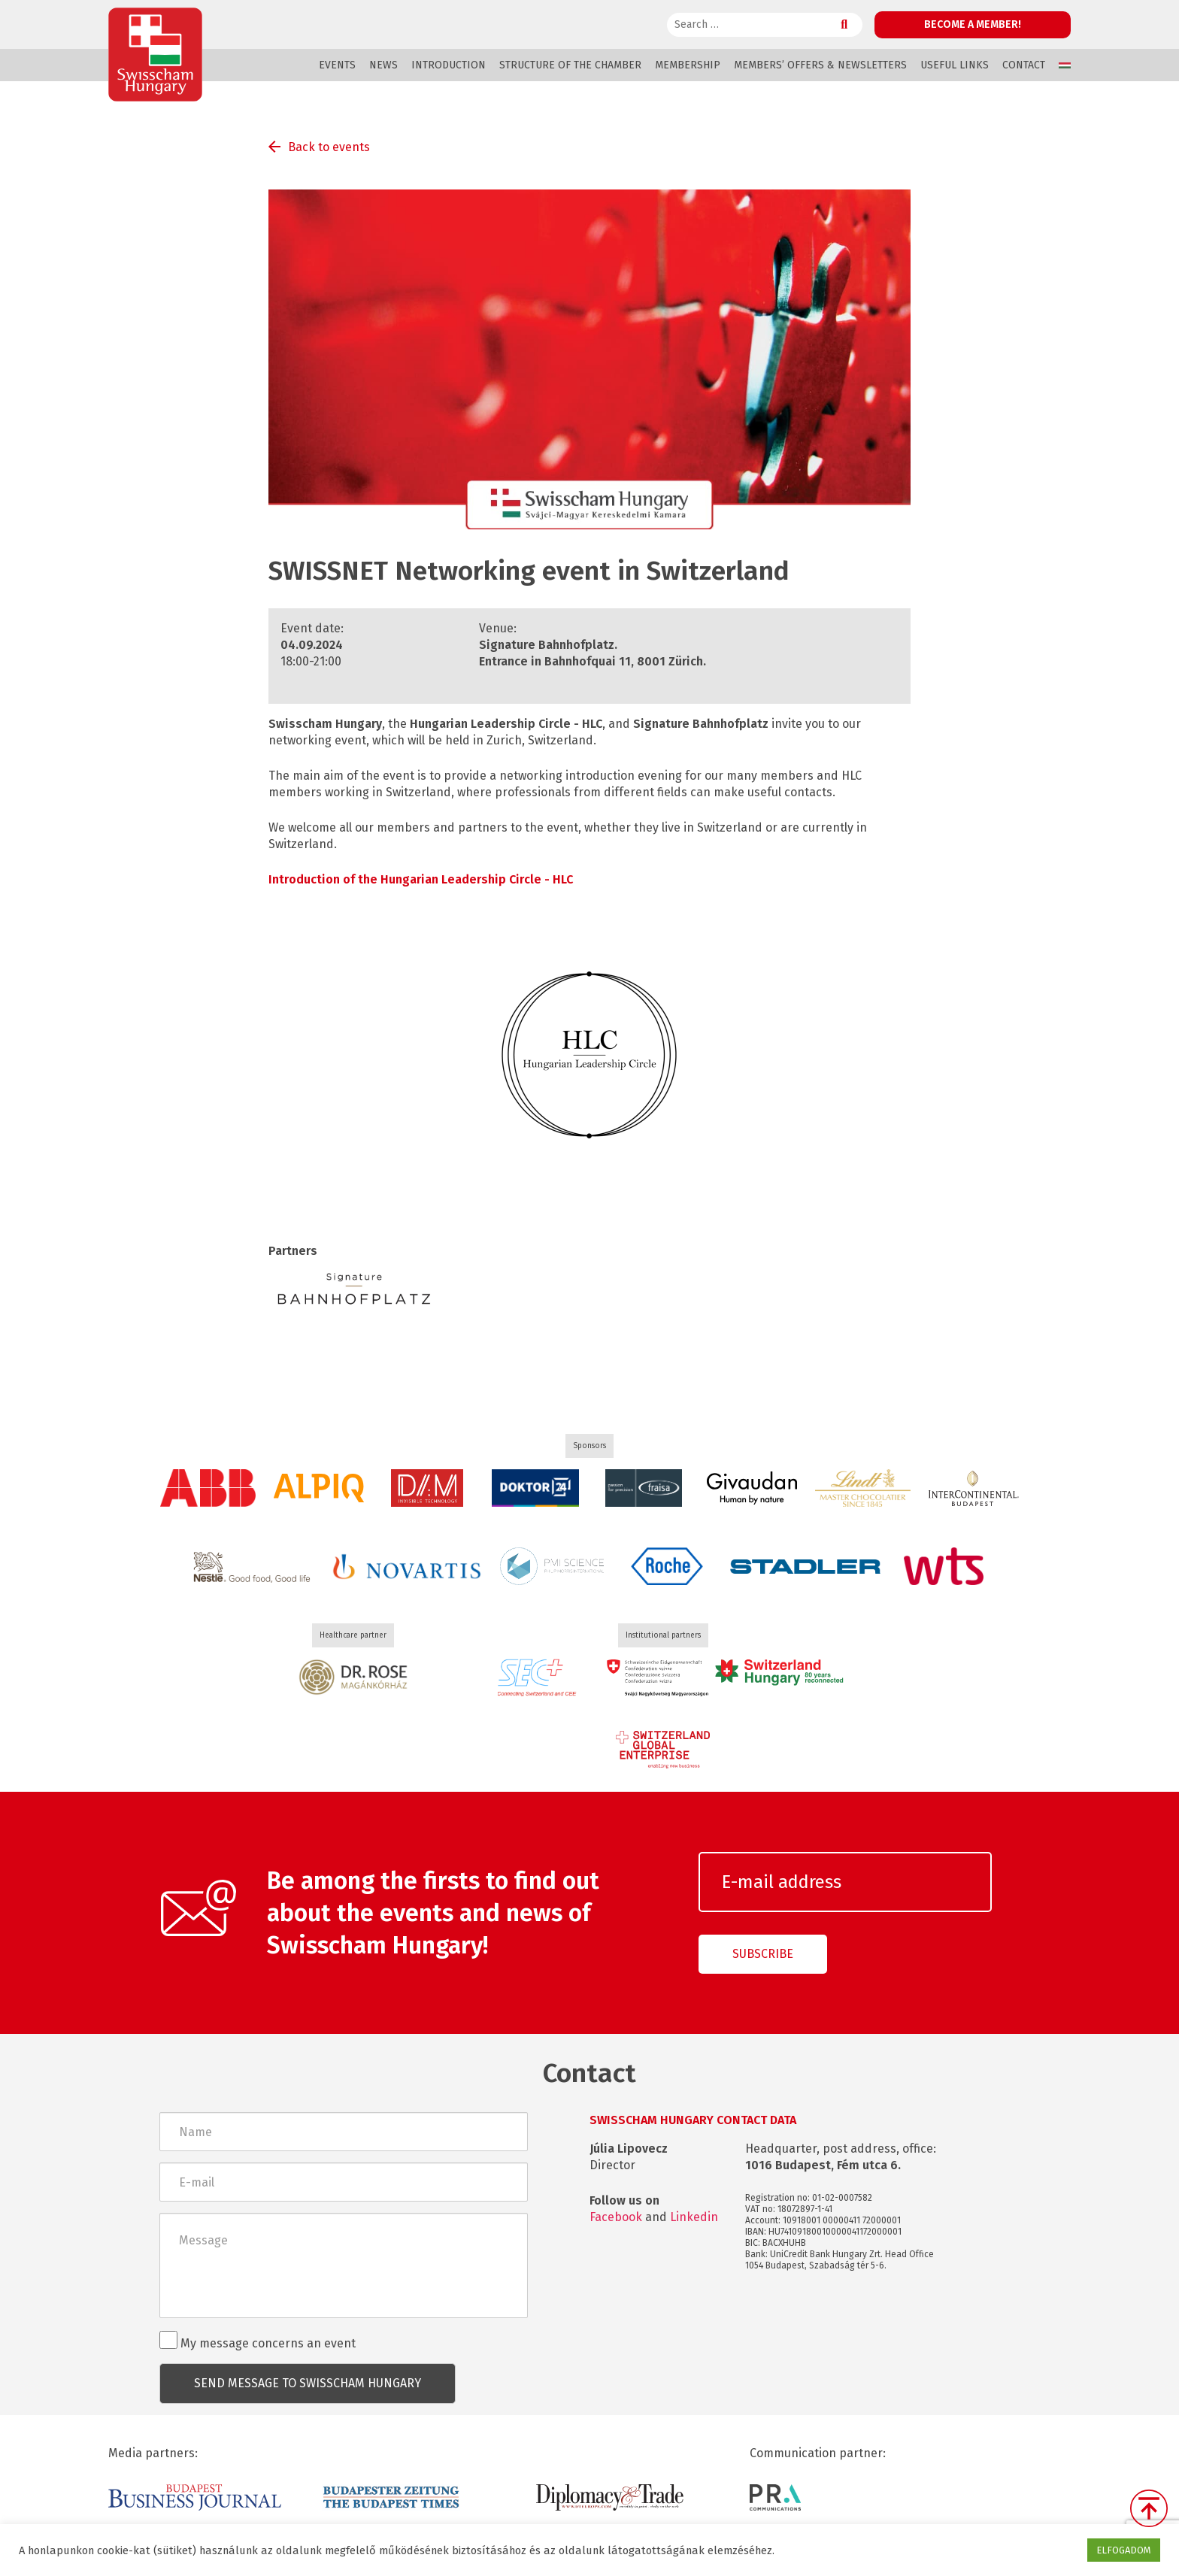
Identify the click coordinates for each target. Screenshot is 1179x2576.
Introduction (448, 65)
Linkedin (694, 2217)
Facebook (616, 2217)
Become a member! (972, 24)
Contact (1023, 65)
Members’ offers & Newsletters (820, 65)
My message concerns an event (257, 2340)
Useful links (954, 65)
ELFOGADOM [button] (1123, 2550)
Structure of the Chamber (570, 65)
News (383, 65)
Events (337, 65)
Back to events (329, 147)
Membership (687, 65)
